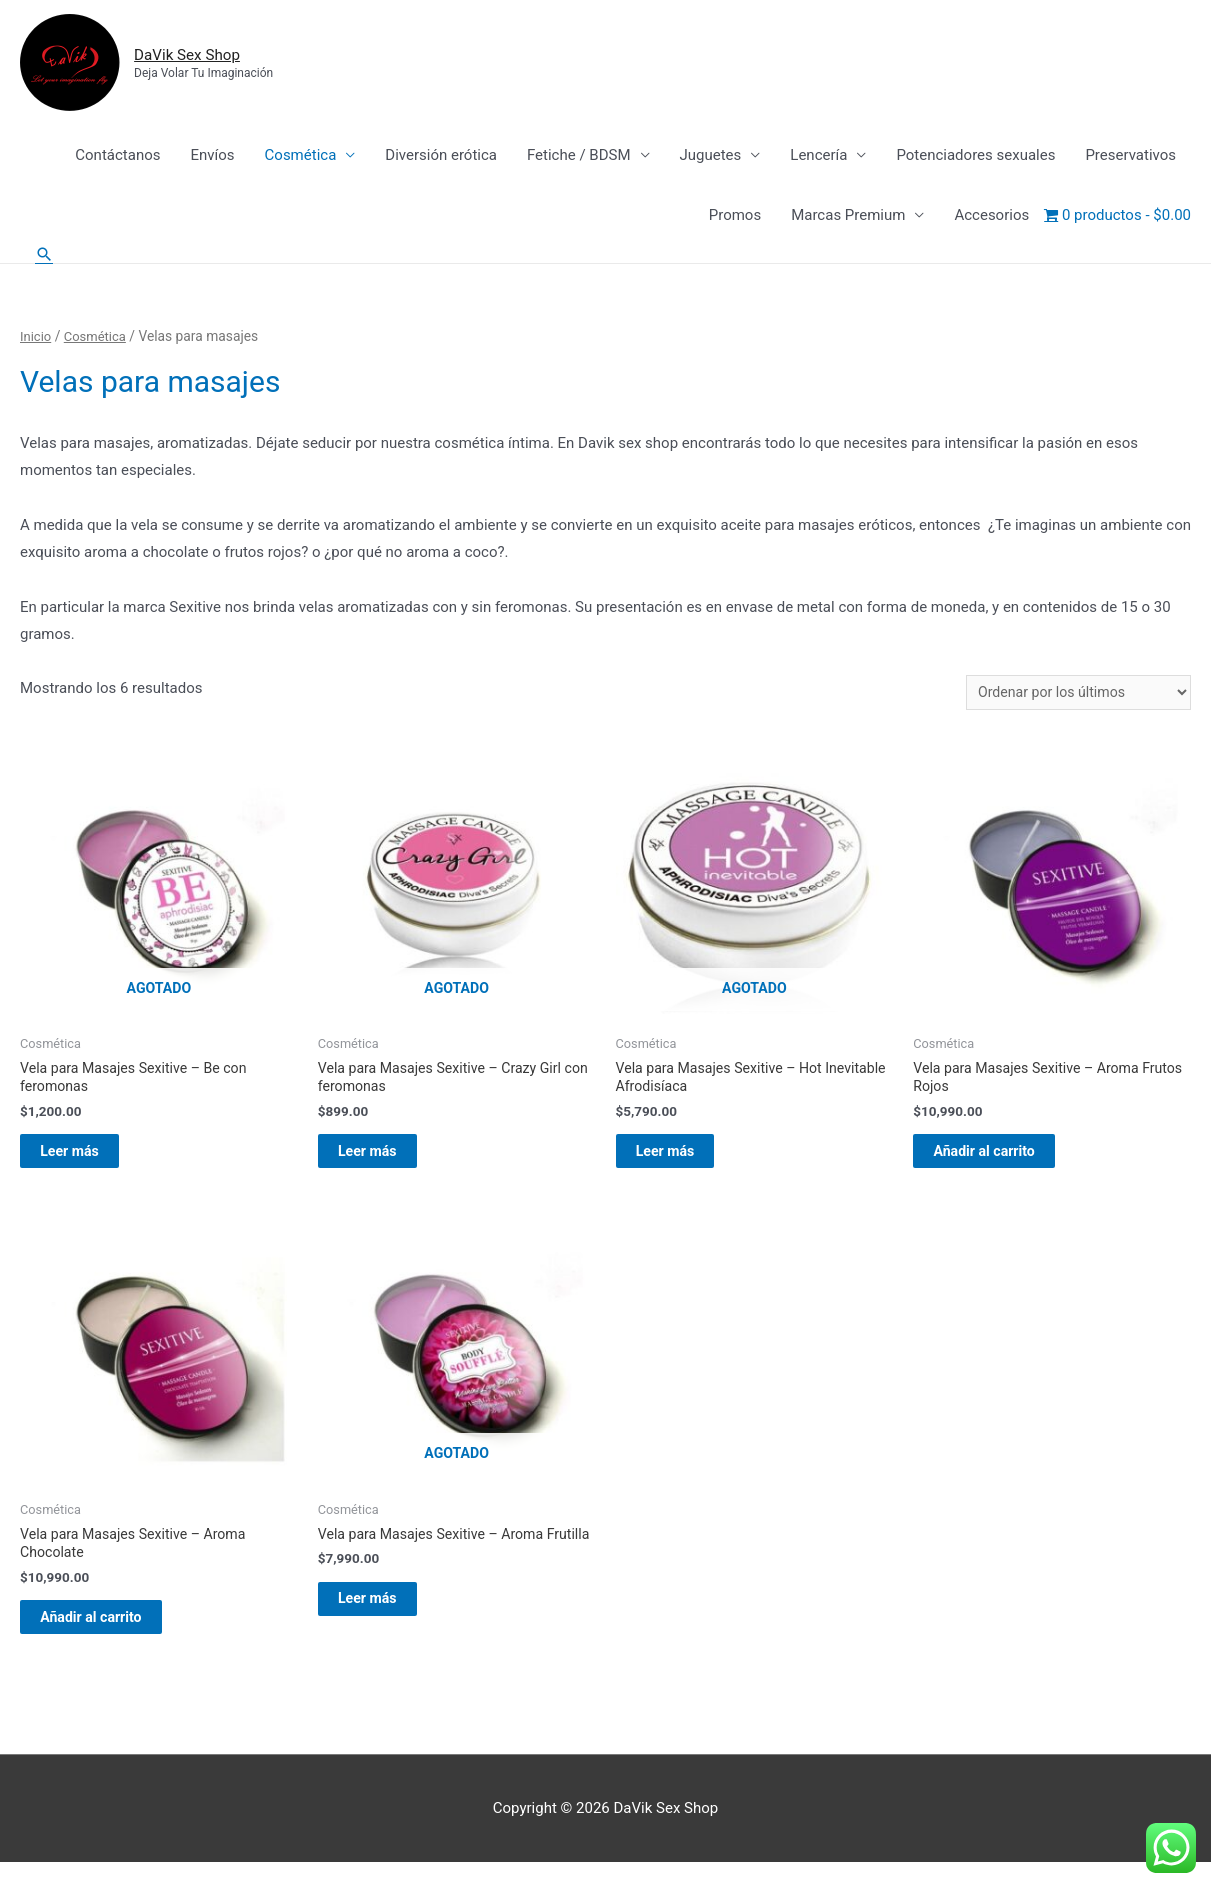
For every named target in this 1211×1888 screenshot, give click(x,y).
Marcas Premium (848, 217)
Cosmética (301, 157)
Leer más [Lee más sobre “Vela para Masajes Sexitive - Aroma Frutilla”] (389, 1638)
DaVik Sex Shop (205, 55)
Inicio (36, 339)
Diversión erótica (441, 157)
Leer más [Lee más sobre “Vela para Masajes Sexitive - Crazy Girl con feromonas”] (389, 1163)
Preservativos (1130, 157)
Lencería (818, 157)
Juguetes (711, 157)
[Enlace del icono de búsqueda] (45, 256)
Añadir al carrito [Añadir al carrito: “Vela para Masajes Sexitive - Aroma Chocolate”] (114, 1638)
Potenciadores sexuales (975, 157)
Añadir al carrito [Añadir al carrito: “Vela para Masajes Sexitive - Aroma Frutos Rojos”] (1007, 1163)
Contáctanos (117, 157)
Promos (735, 217)
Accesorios (991, 217)
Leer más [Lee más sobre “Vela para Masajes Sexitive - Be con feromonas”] (91, 1163)
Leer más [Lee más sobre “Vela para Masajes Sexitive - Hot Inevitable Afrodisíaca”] (687, 1163)
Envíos (212, 157)
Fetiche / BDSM (579, 157)
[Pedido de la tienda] (1072, 696)
